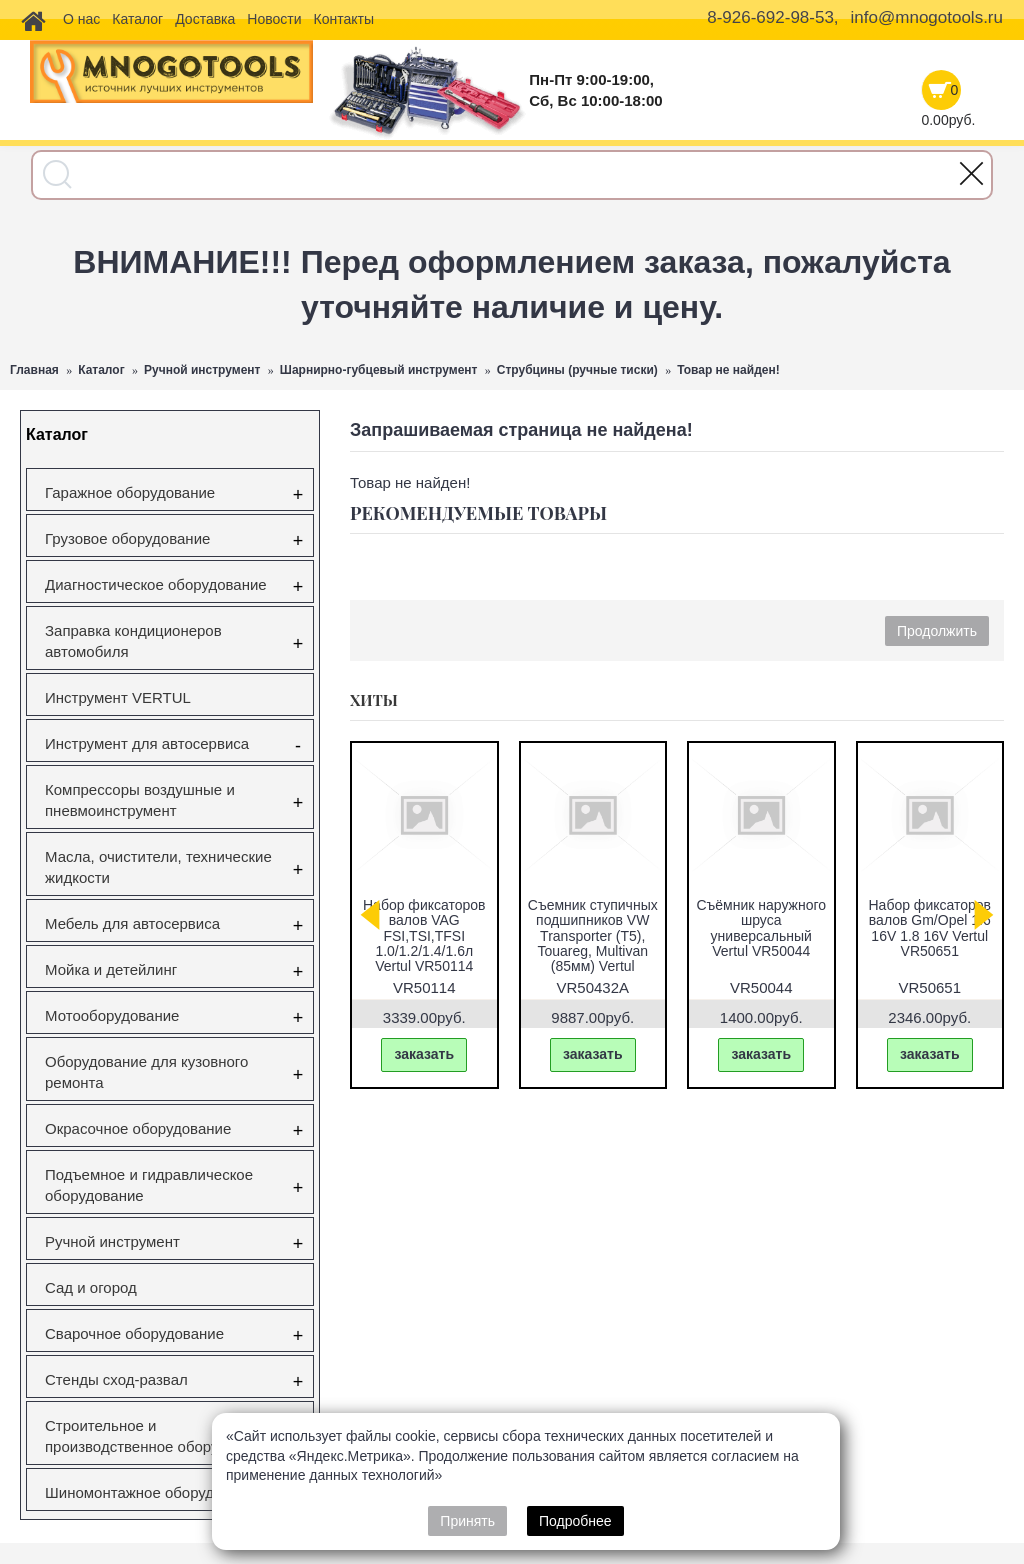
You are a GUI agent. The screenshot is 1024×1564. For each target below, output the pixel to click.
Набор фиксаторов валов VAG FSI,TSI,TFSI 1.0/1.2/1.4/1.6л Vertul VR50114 (424, 936)
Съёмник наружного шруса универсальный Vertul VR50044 (761, 928)
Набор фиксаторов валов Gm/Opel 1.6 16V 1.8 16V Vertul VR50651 (929, 928)
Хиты (374, 700)
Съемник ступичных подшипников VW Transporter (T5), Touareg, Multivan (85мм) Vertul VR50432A (593, 943)
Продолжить (937, 631)
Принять (467, 1521)
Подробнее (575, 1521)
